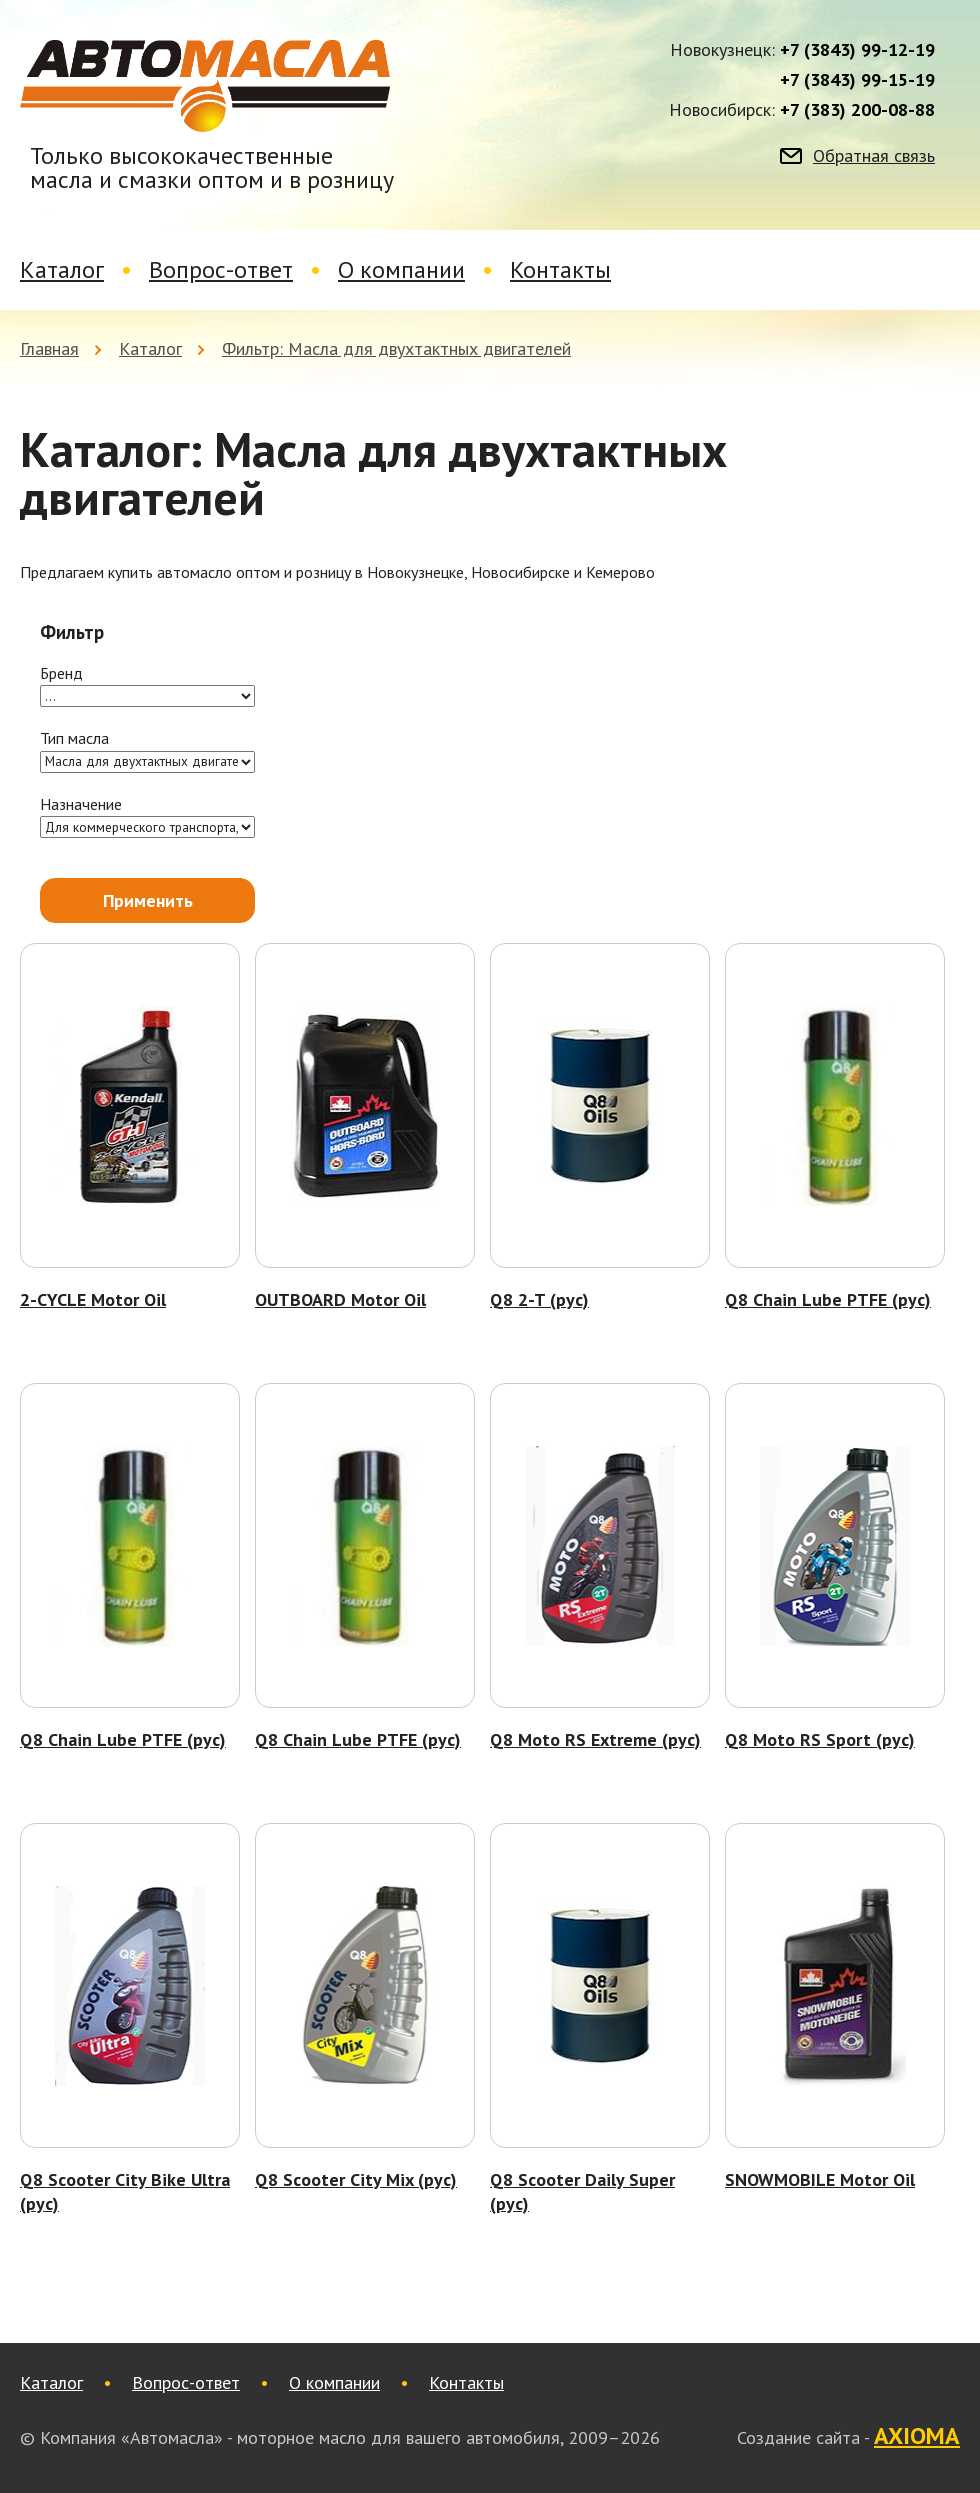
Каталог (62, 269)
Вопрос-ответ (221, 269)
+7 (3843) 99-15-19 (857, 80)
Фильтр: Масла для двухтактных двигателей (396, 348)
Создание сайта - (848, 2437)
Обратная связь (874, 156)
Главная (49, 348)
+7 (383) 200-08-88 (857, 110)
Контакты (560, 269)
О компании (401, 269)
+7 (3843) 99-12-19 (857, 50)
